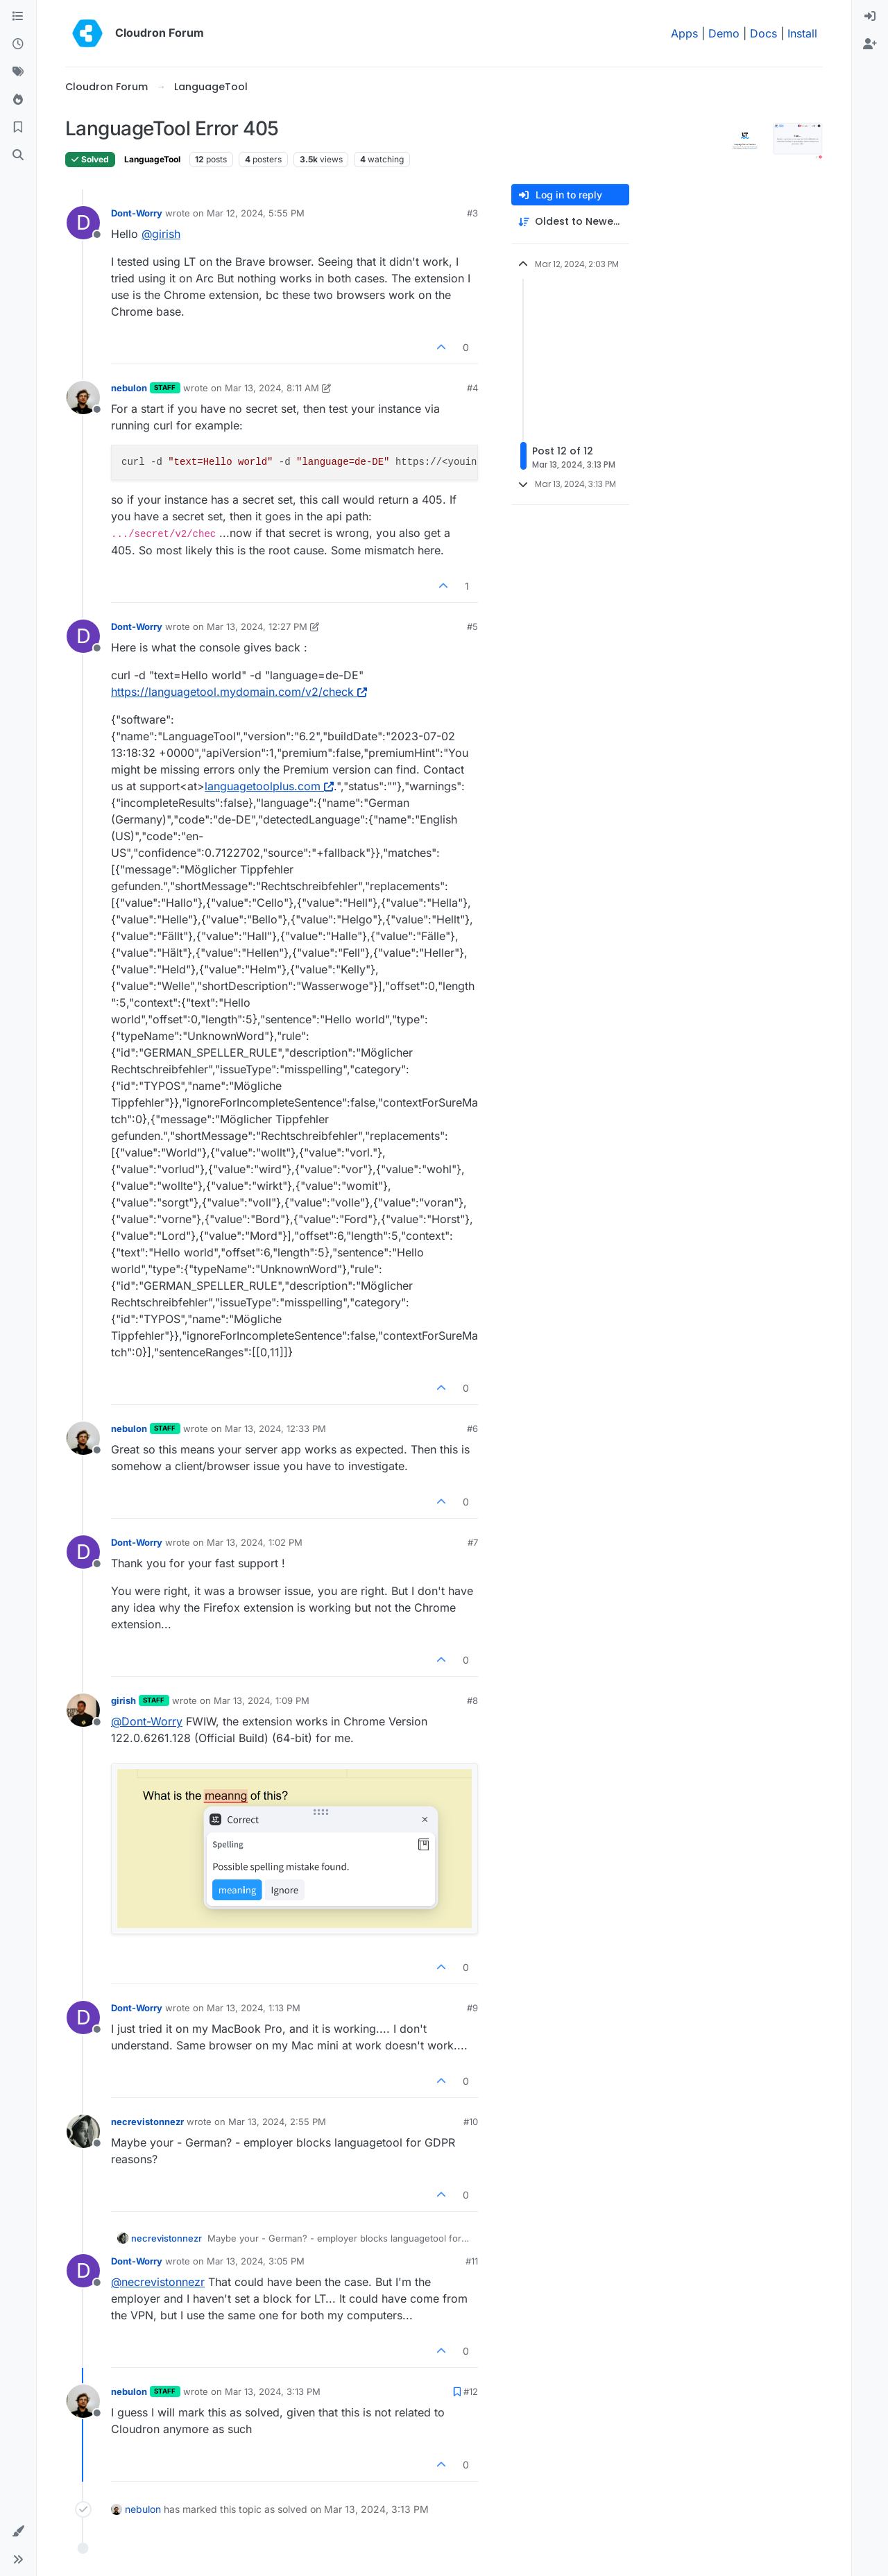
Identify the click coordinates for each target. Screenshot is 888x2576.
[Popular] (18, 100)
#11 (472, 2261)
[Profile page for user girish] (83, 1710)
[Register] (869, 44)
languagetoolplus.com (269, 786)
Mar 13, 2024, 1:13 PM (253, 2007)
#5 (472, 626)
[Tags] (18, 72)
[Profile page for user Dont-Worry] (83, 222)
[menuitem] (869, 17)
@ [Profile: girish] (161, 234)
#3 (472, 213)
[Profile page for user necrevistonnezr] (83, 2131)
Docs (763, 33)
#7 (473, 1542)
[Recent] (18, 44)
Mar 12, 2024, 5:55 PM (256, 213)
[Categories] (18, 17)
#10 (470, 2121)
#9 (472, 2007)
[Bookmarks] (18, 128)
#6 (472, 1428)
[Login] (869, 17)
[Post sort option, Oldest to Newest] (570, 221)
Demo (724, 33)
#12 (470, 2391)
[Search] (18, 155)
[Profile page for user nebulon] (83, 397)
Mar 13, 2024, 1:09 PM (261, 1700)
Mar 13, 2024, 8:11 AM (272, 387)
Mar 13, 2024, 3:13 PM (273, 2391)
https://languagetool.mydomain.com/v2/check (239, 692)
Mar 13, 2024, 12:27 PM (257, 626)
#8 (472, 1700)
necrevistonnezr (147, 2121)
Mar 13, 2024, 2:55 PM (277, 2121)
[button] (18, 2531)
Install (802, 33)
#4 (472, 387)
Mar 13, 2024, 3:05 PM (256, 2261)
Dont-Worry (136, 213)
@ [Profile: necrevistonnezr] (158, 2282)
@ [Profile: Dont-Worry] (146, 1721)
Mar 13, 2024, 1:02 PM (254, 1542)
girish (123, 1700)
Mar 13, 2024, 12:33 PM (275, 1428)
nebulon (129, 387)
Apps (684, 33)
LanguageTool (152, 159)
